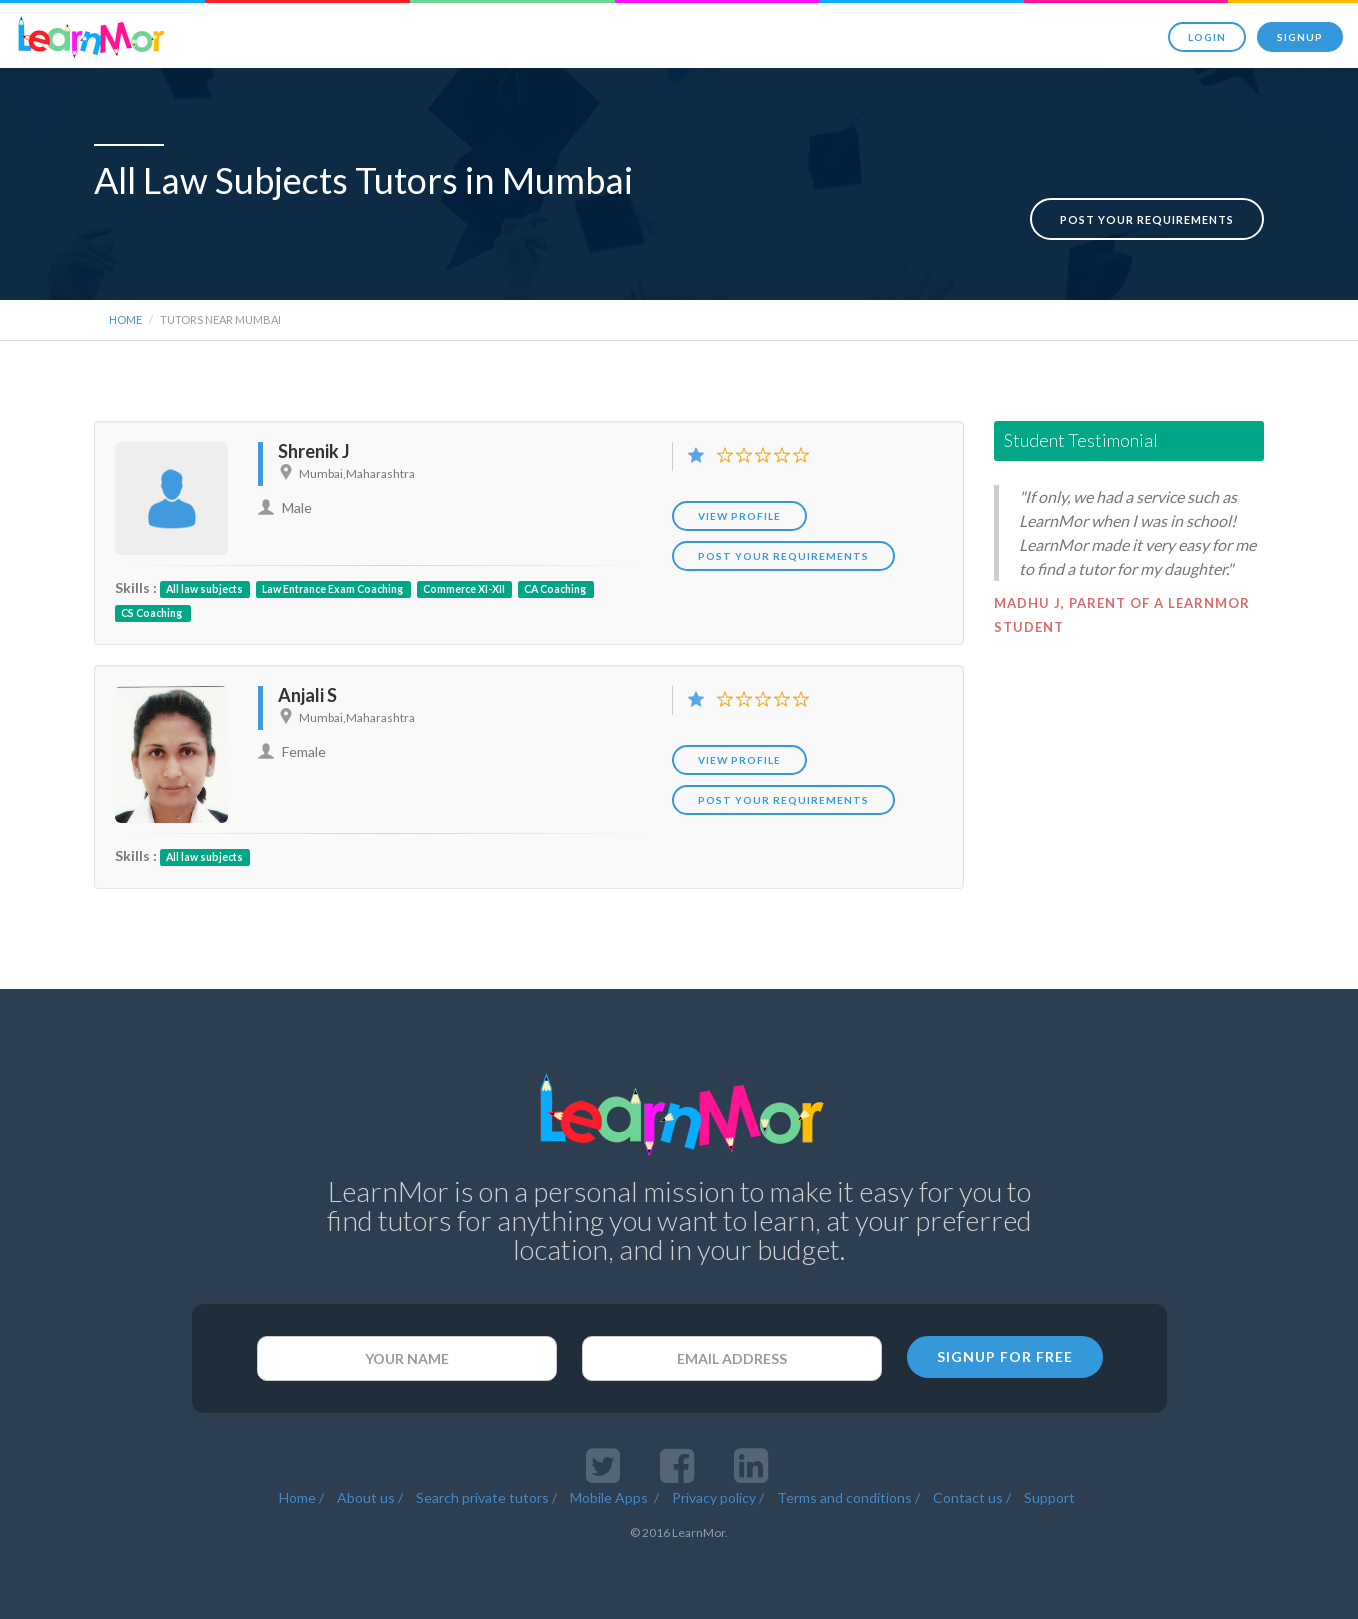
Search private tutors (482, 1491)
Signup (1300, 37)
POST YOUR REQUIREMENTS (783, 550)
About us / (370, 1491)
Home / (301, 1491)
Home (125, 313)
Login (1207, 37)
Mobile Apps (610, 1491)
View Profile (739, 510)
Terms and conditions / (848, 1491)
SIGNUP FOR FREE (1005, 1350)
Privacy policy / (718, 1491)
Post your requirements (1147, 198)
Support (1049, 1491)
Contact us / (972, 1491)
